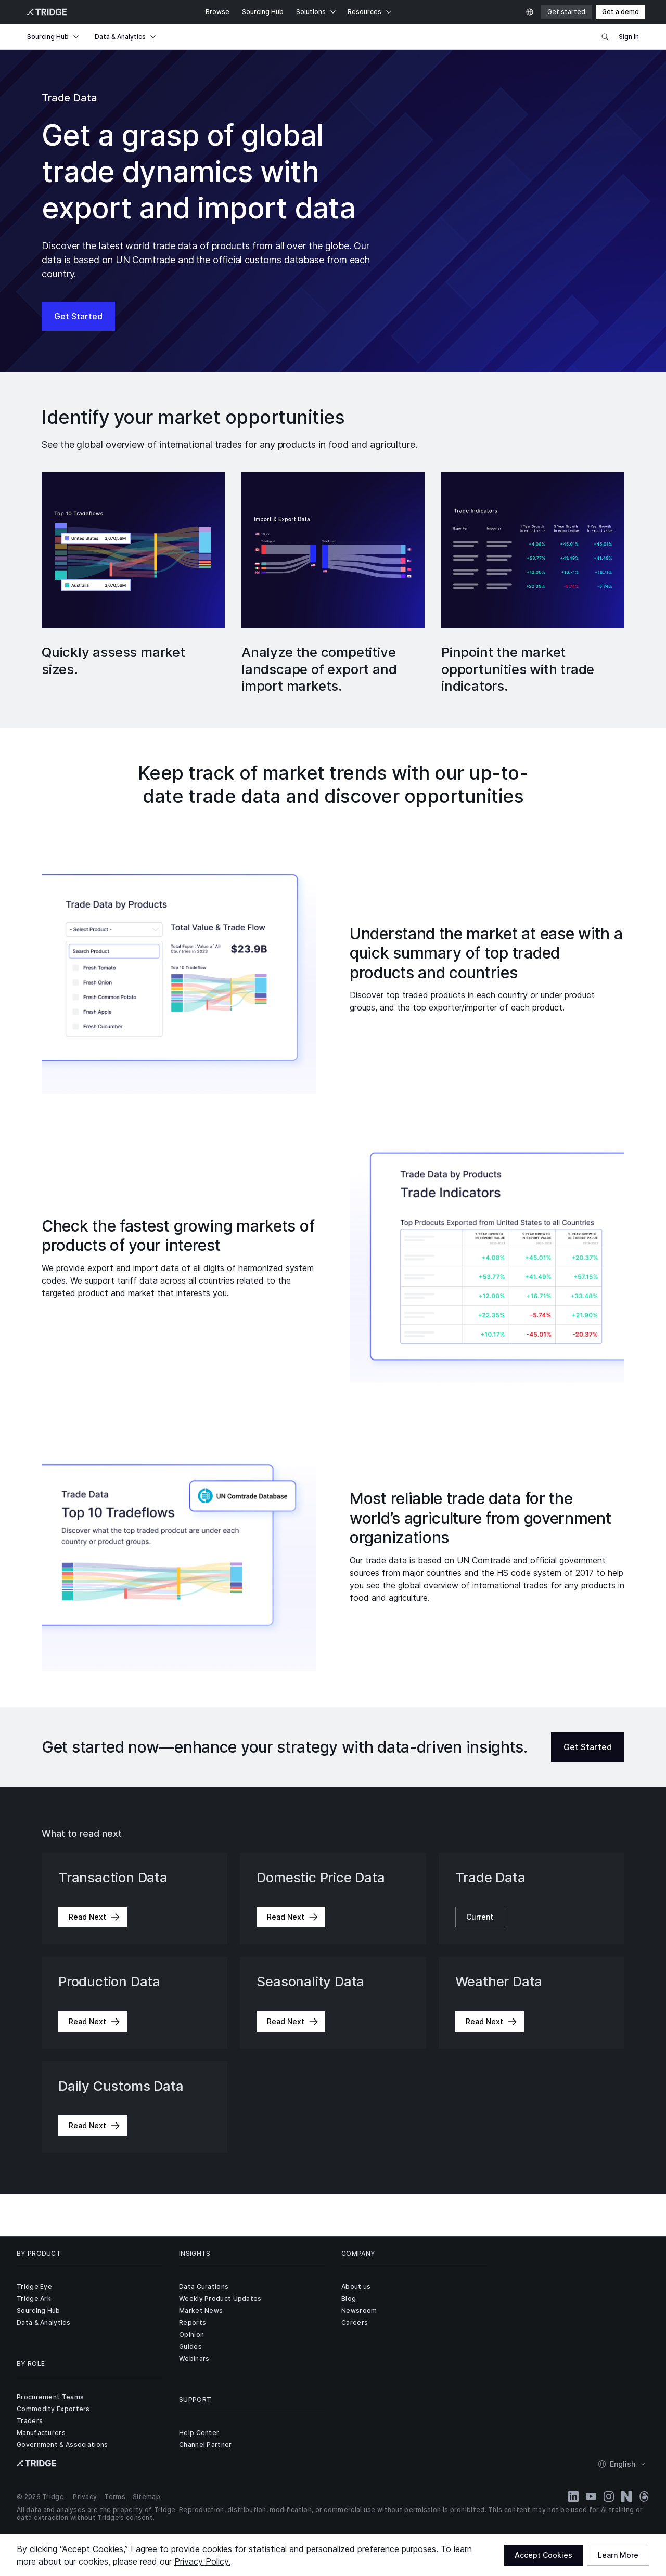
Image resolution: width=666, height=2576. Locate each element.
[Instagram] (609, 2496)
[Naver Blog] (626, 2496)
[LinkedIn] (573, 2496)
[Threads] (644, 2496)
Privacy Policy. (202, 2561)
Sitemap (146, 2497)
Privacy (85, 2497)
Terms (114, 2497)
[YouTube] (591, 2496)
